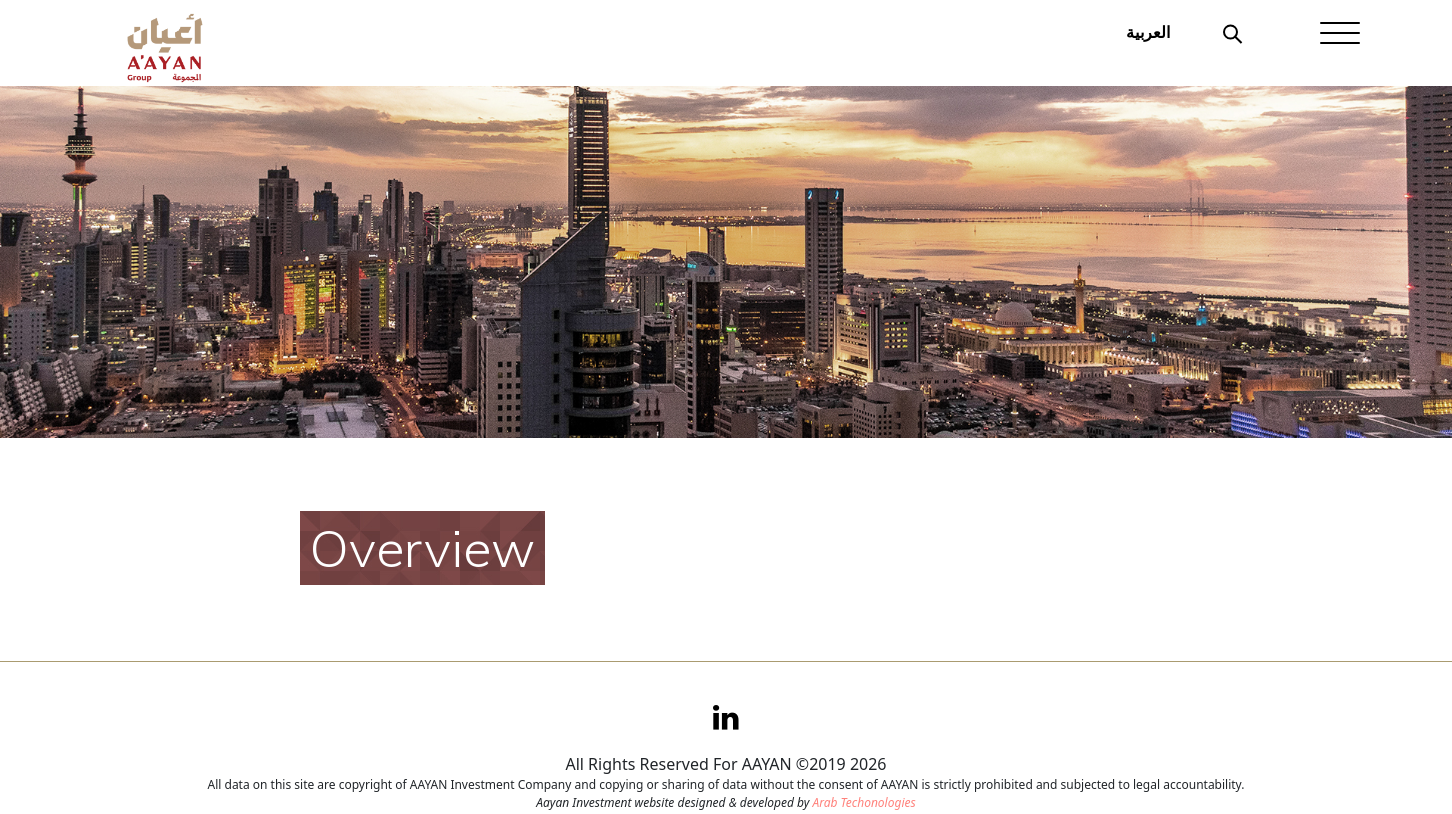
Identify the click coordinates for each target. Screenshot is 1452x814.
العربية (1148, 32)
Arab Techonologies (863, 802)
